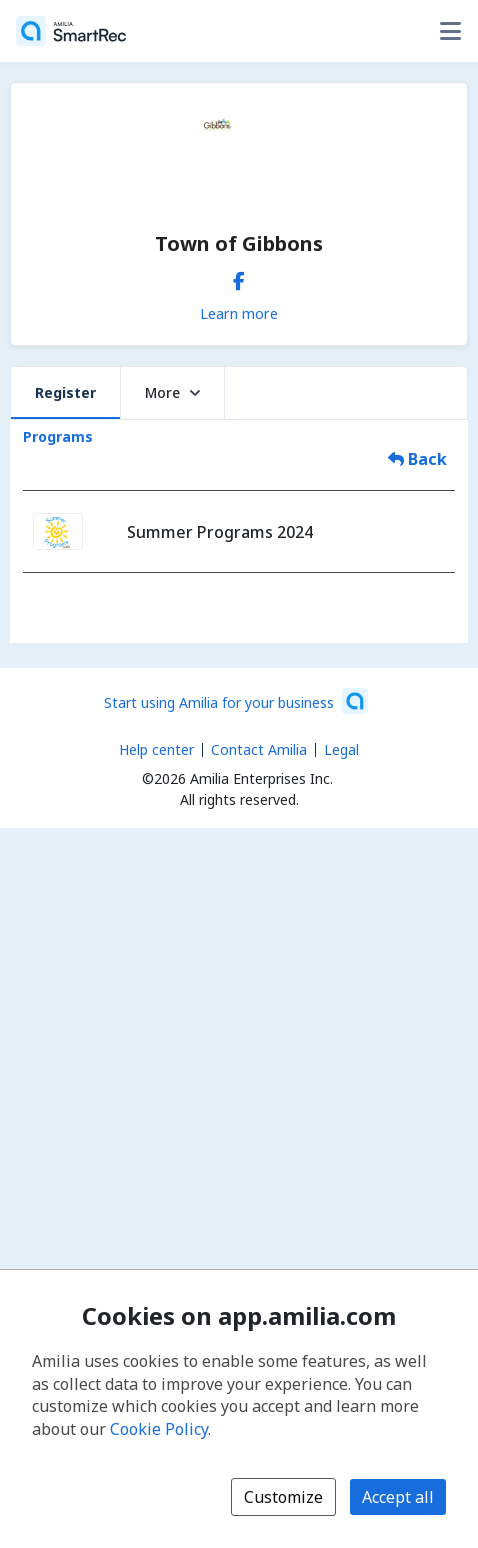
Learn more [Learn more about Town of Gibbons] (239, 313)
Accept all (398, 1497)
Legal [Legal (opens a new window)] (341, 749)
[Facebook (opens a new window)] (239, 277)
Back (417, 459)
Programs (58, 436)
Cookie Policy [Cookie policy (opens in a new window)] (159, 1429)
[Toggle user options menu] (450, 31)
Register (65, 392)
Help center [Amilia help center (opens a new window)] (156, 749)
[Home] (71, 31)
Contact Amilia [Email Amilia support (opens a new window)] (259, 749)
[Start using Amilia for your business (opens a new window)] (236, 701)
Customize (283, 1497)
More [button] (172, 392)
